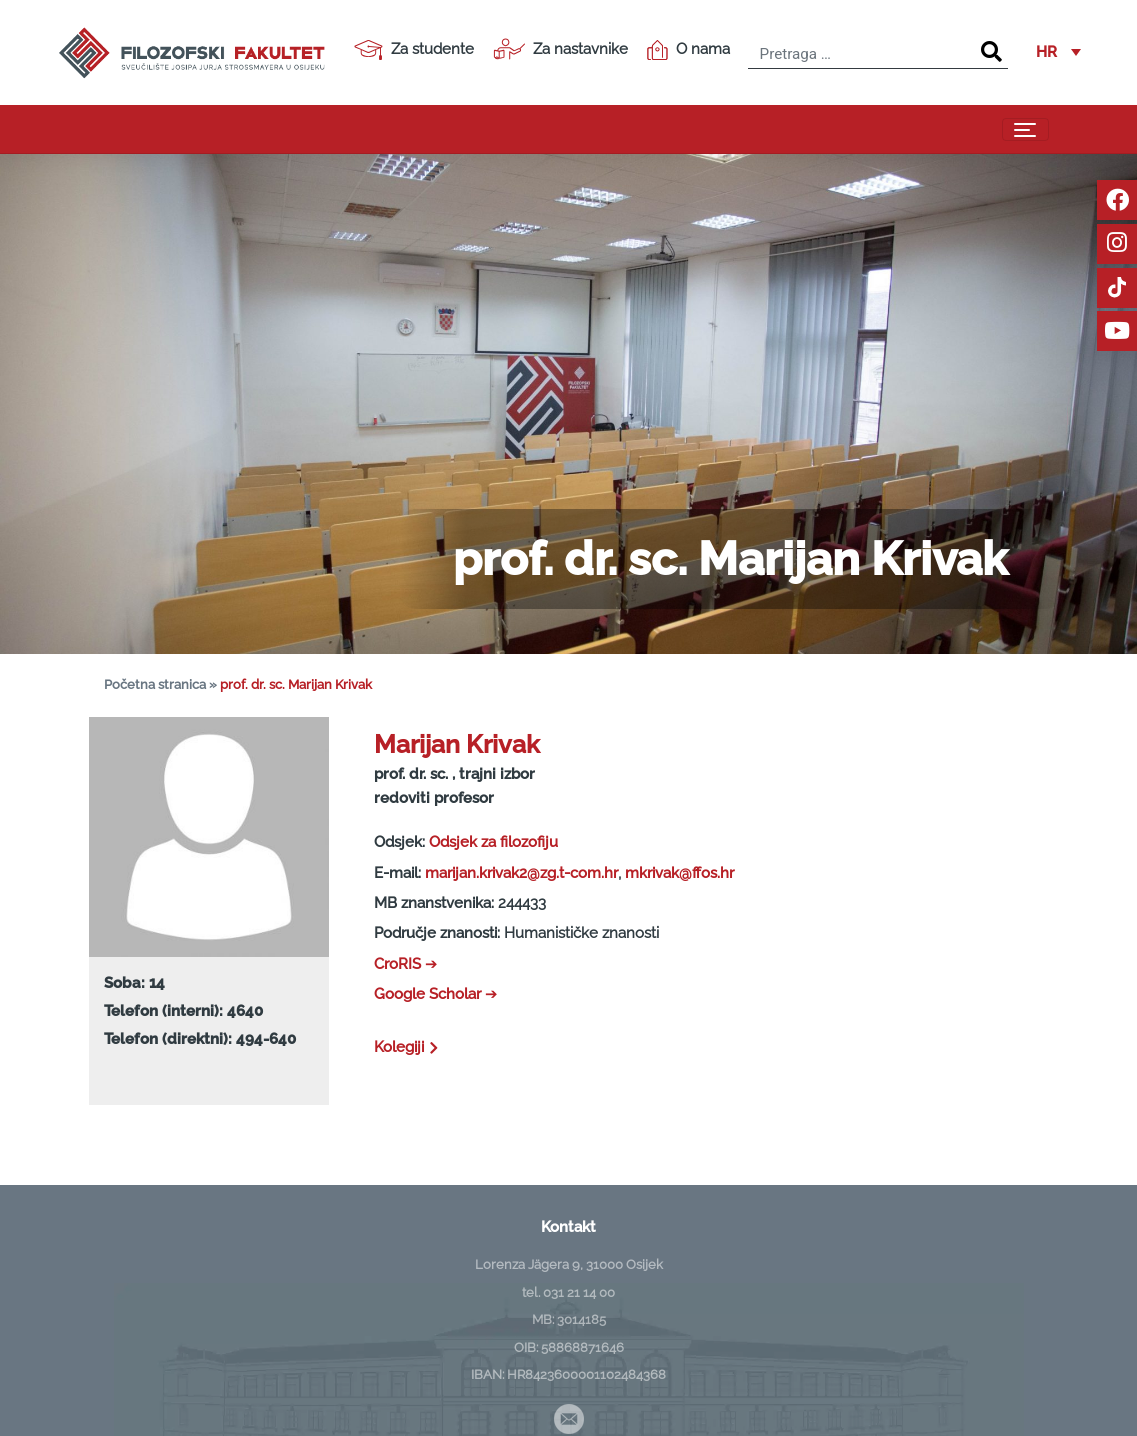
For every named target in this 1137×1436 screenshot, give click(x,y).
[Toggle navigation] (1025, 130)
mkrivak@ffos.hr (679, 873)
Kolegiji (408, 1047)
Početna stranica (155, 684)
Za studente (414, 50)
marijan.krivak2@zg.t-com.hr (521, 873)
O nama (688, 50)
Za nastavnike (560, 49)
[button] (1058, 53)
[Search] (991, 52)
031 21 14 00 (579, 1292)
